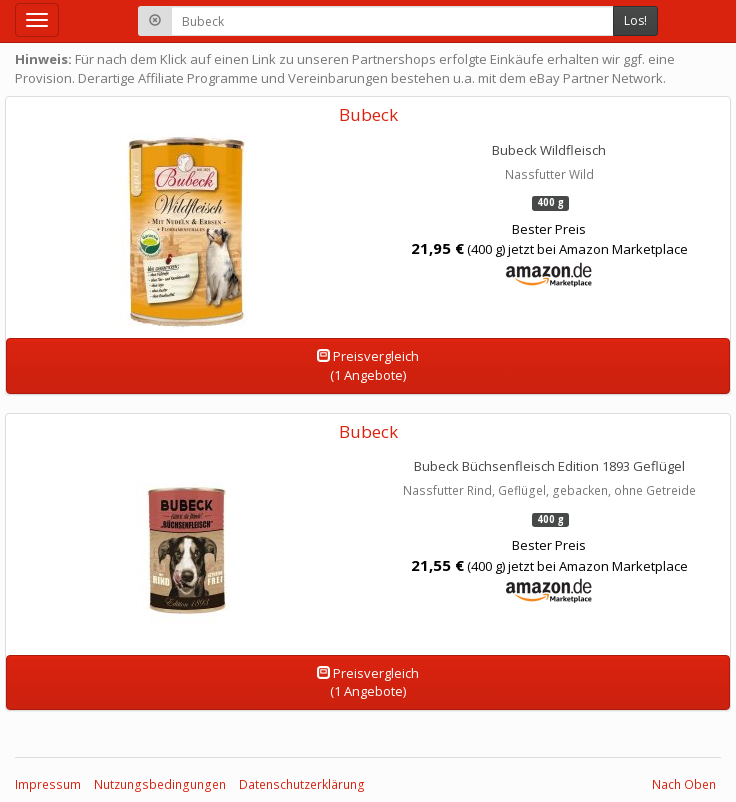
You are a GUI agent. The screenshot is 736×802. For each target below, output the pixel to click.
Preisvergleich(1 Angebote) (368, 365)
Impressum (48, 784)
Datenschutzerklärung (302, 784)
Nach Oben (684, 784)
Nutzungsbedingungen (160, 784)
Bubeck (368, 114)
